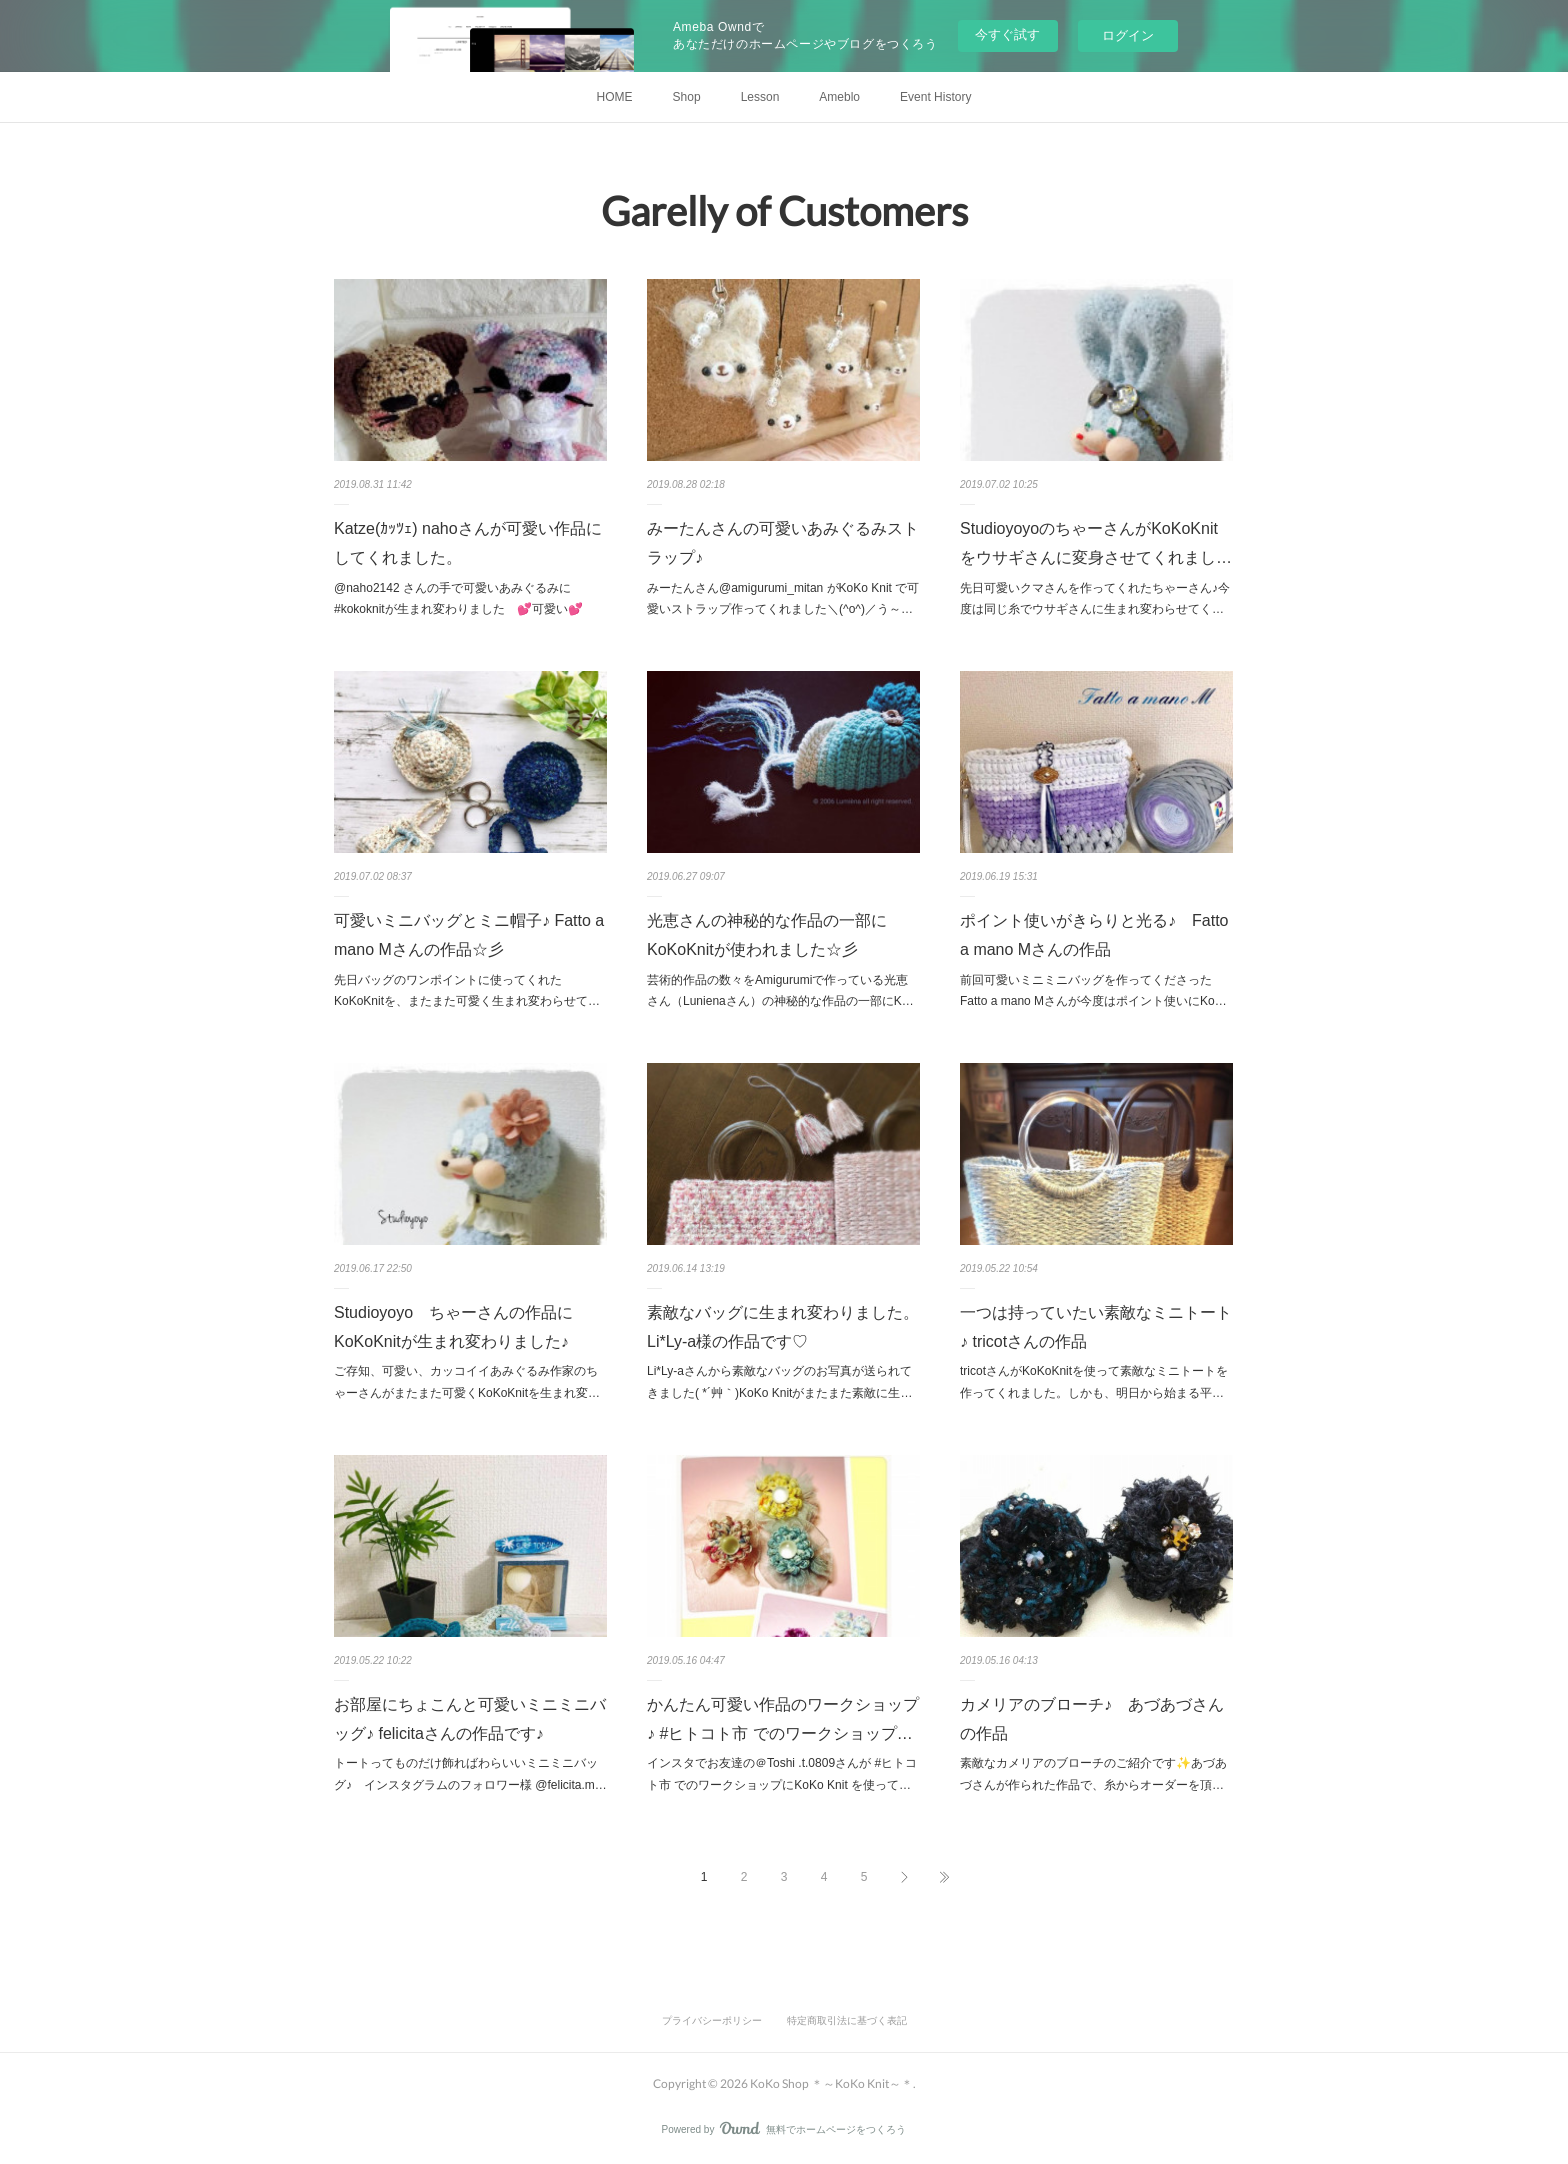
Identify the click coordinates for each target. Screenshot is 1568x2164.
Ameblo (839, 97)
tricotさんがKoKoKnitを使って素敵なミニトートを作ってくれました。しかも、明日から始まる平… (1094, 1382)
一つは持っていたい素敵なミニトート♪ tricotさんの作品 (1096, 1327)
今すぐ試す (1007, 34)
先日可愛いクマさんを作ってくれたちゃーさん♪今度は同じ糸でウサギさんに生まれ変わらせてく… (1095, 599)
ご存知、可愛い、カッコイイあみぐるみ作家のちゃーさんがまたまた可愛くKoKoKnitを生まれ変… (467, 1382)
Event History (935, 97)
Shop (687, 97)
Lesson (760, 97)
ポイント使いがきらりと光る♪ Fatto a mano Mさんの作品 (1094, 935)
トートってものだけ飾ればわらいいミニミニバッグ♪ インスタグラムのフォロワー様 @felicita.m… (470, 1774)
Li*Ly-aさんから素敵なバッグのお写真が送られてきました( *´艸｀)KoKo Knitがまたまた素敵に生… (779, 1382)
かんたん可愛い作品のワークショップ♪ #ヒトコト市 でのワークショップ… (783, 1719)
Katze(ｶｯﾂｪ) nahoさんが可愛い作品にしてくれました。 (468, 543)
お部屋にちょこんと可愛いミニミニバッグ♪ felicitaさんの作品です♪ (470, 1719)
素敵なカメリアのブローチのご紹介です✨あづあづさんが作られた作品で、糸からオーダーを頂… (1093, 1774)
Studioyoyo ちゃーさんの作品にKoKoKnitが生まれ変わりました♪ (453, 1327)
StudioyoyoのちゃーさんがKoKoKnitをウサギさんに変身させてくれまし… (1096, 543)
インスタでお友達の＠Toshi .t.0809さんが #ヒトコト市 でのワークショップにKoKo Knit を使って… (782, 1774)
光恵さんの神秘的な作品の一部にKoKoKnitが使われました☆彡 (767, 935)
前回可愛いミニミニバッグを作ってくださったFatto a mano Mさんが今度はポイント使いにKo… (1093, 991)
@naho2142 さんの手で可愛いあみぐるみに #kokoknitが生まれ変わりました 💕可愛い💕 (464, 599)
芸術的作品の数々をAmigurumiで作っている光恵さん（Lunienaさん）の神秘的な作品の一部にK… (780, 991)
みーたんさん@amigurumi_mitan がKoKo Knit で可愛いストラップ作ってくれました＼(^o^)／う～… (783, 599)
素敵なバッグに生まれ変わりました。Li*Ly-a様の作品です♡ (783, 1327)
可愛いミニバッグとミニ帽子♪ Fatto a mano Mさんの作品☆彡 (469, 935)
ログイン (1128, 35)
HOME (615, 97)
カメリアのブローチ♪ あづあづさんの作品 (1092, 1719)
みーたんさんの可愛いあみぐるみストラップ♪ (783, 543)
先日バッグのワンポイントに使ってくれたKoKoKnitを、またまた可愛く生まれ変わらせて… (467, 991)
